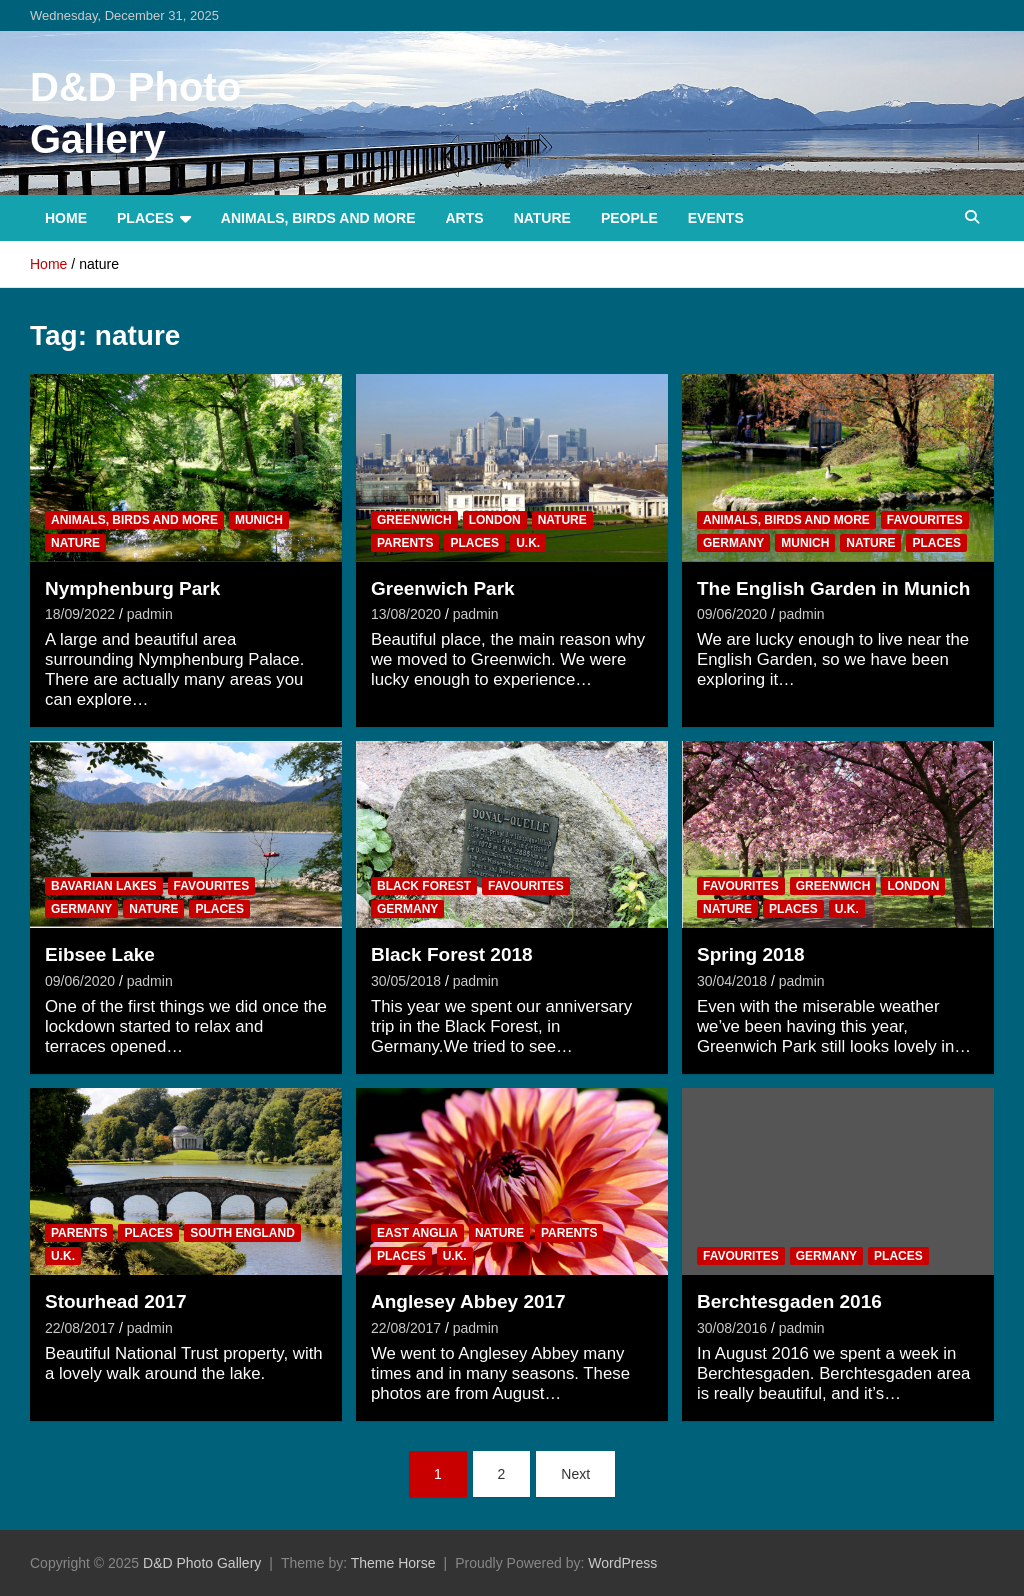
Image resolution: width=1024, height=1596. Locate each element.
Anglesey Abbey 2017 (468, 1301)
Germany (733, 543)
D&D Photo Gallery (202, 1563)
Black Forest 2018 (452, 954)
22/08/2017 (80, 1328)
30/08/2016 (732, 1328)
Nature (542, 218)
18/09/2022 (80, 614)
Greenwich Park (443, 588)
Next (575, 1474)
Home (66, 218)
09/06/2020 (732, 614)
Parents (405, 543)
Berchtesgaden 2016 (789, 1301)
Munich (259, 520)
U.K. (528, 543)
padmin (150, 614)
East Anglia (417, 1233)
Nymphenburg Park (132, 588)
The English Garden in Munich (833, 588)
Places (145, 218)
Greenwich (414, 520)
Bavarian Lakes (104, 886)
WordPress (622, 1563)
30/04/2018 (732, 981)
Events (716, 218)
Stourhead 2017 (116, 1301)
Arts (465, 218)
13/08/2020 (406, 614)
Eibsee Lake (100, 954)
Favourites (925, 520)
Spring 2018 (751, 954)
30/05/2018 (406, 981)
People (629, 218)
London (495, 520)
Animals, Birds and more (318, 218)
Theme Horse (393, 1563)
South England (242, 1233)
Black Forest (424, 886)
